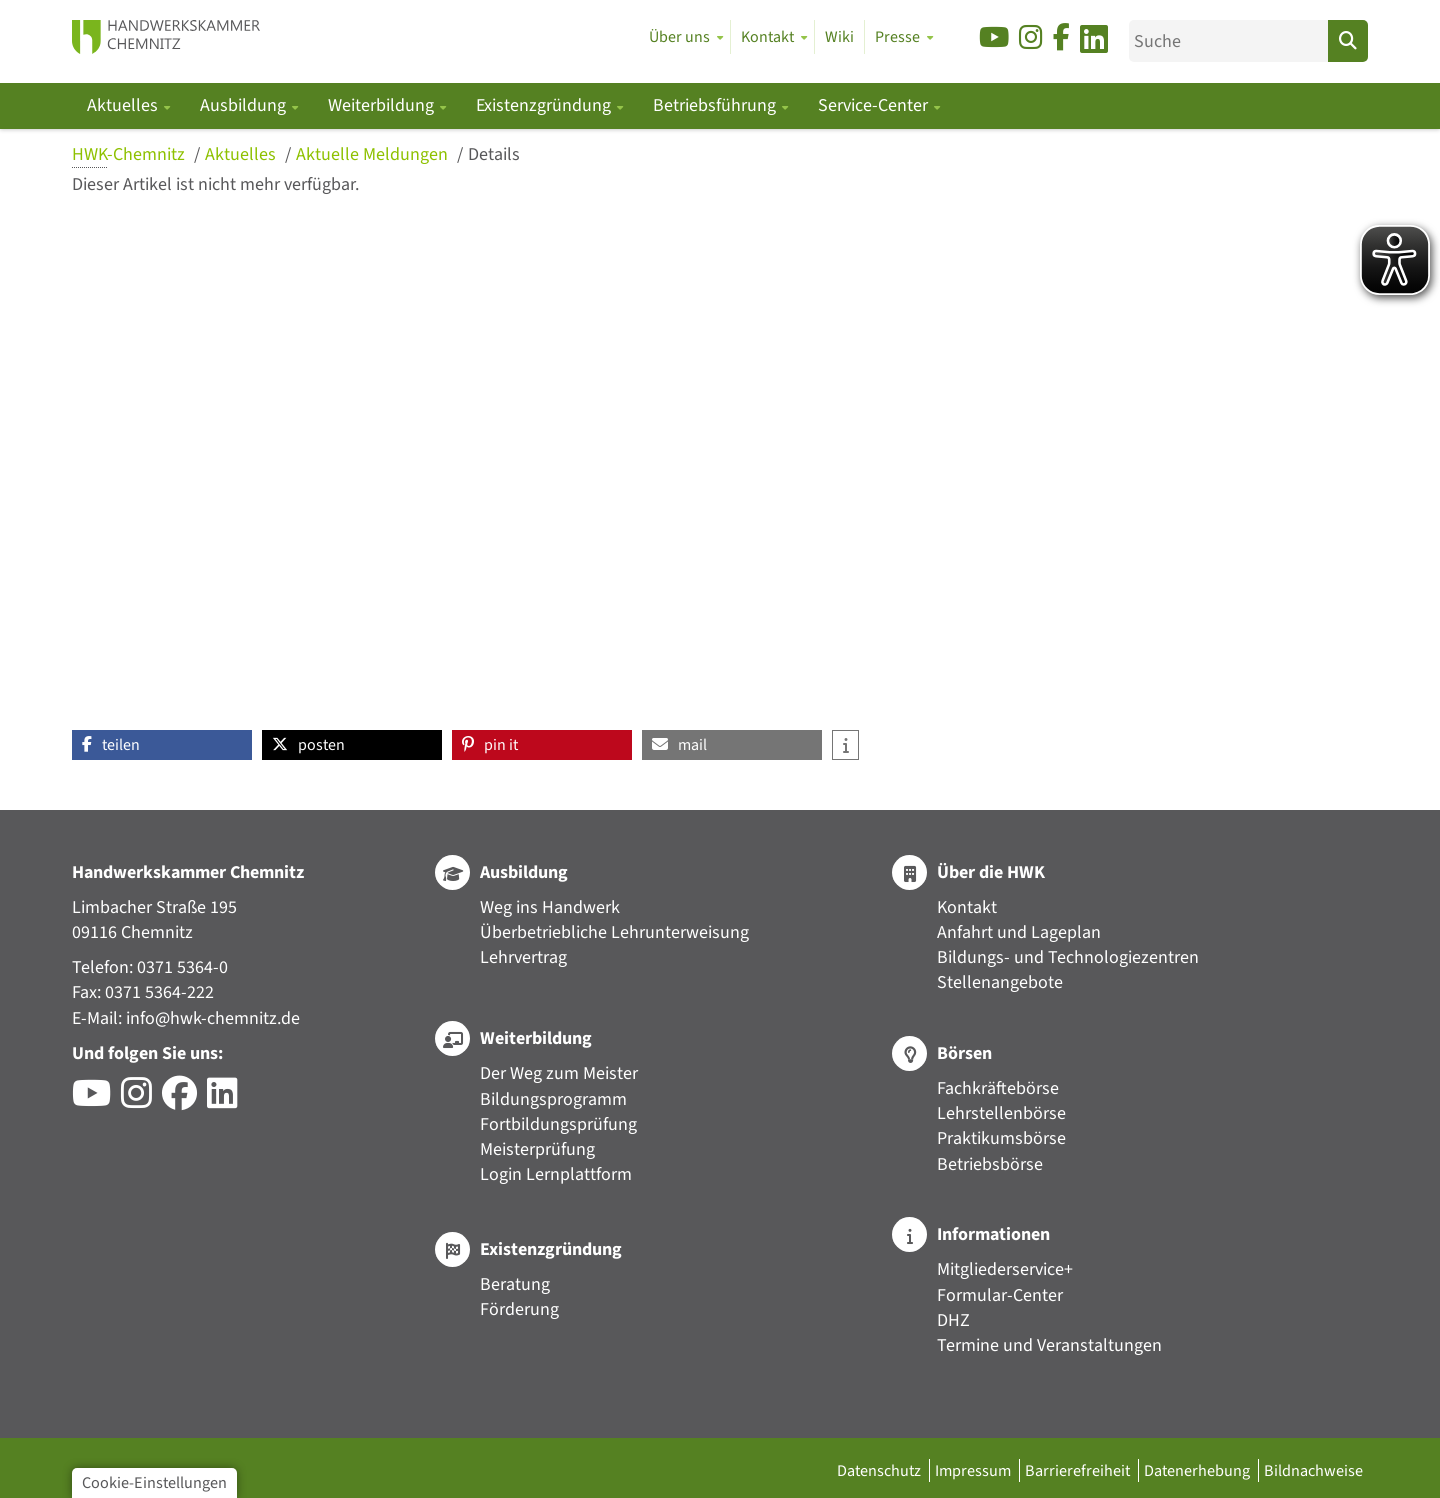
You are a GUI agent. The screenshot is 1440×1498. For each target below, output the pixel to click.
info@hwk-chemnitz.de (213, 1018)
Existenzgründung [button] (545, 105)
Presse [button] (897, 37)
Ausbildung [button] (245, 105)
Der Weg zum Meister (559, 1073)
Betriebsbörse (990, 1164)
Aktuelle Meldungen (374, 154)
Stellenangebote (1000, 982)
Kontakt (967, 907)
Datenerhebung (1198, 1470)
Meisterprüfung (537, 1149)
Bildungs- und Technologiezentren (1068, 957)
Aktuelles (242, 154)
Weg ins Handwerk (550, 907)
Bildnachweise (1313, 1470)
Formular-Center (1000, 1295)
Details (494, 154)
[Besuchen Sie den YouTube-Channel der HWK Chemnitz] (96, 1100)
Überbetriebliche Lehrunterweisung (614, 932)
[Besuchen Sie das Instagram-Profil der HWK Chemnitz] (141, 1100)
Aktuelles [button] (124, 105)
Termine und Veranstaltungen (1049, 1345)
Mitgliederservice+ (1005, 1269)
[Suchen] (1348, 41)
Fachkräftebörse (998, 1088)
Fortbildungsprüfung (558, 1124)
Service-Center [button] (875, 105)
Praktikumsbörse (1001, 1138)
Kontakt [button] (767, 37)
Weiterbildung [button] (383, 105)
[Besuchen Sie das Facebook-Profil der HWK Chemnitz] (184, 1100)
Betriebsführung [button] (716, 105)
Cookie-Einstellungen (154, 1482)
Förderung (519, 1309)
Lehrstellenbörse (1001, 1113)
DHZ (953, 1320)
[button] (162, 745)
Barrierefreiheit (1079, 1470)
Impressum (974, 1470)
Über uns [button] (679, 37)
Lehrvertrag (523, 957)
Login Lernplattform (556, 1174)
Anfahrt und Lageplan (1019, 932)
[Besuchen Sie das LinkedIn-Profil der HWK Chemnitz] (227, 1100)
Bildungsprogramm (553, 1099)
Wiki (839, 37)
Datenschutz (880, 1470)
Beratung (515, 1284)
